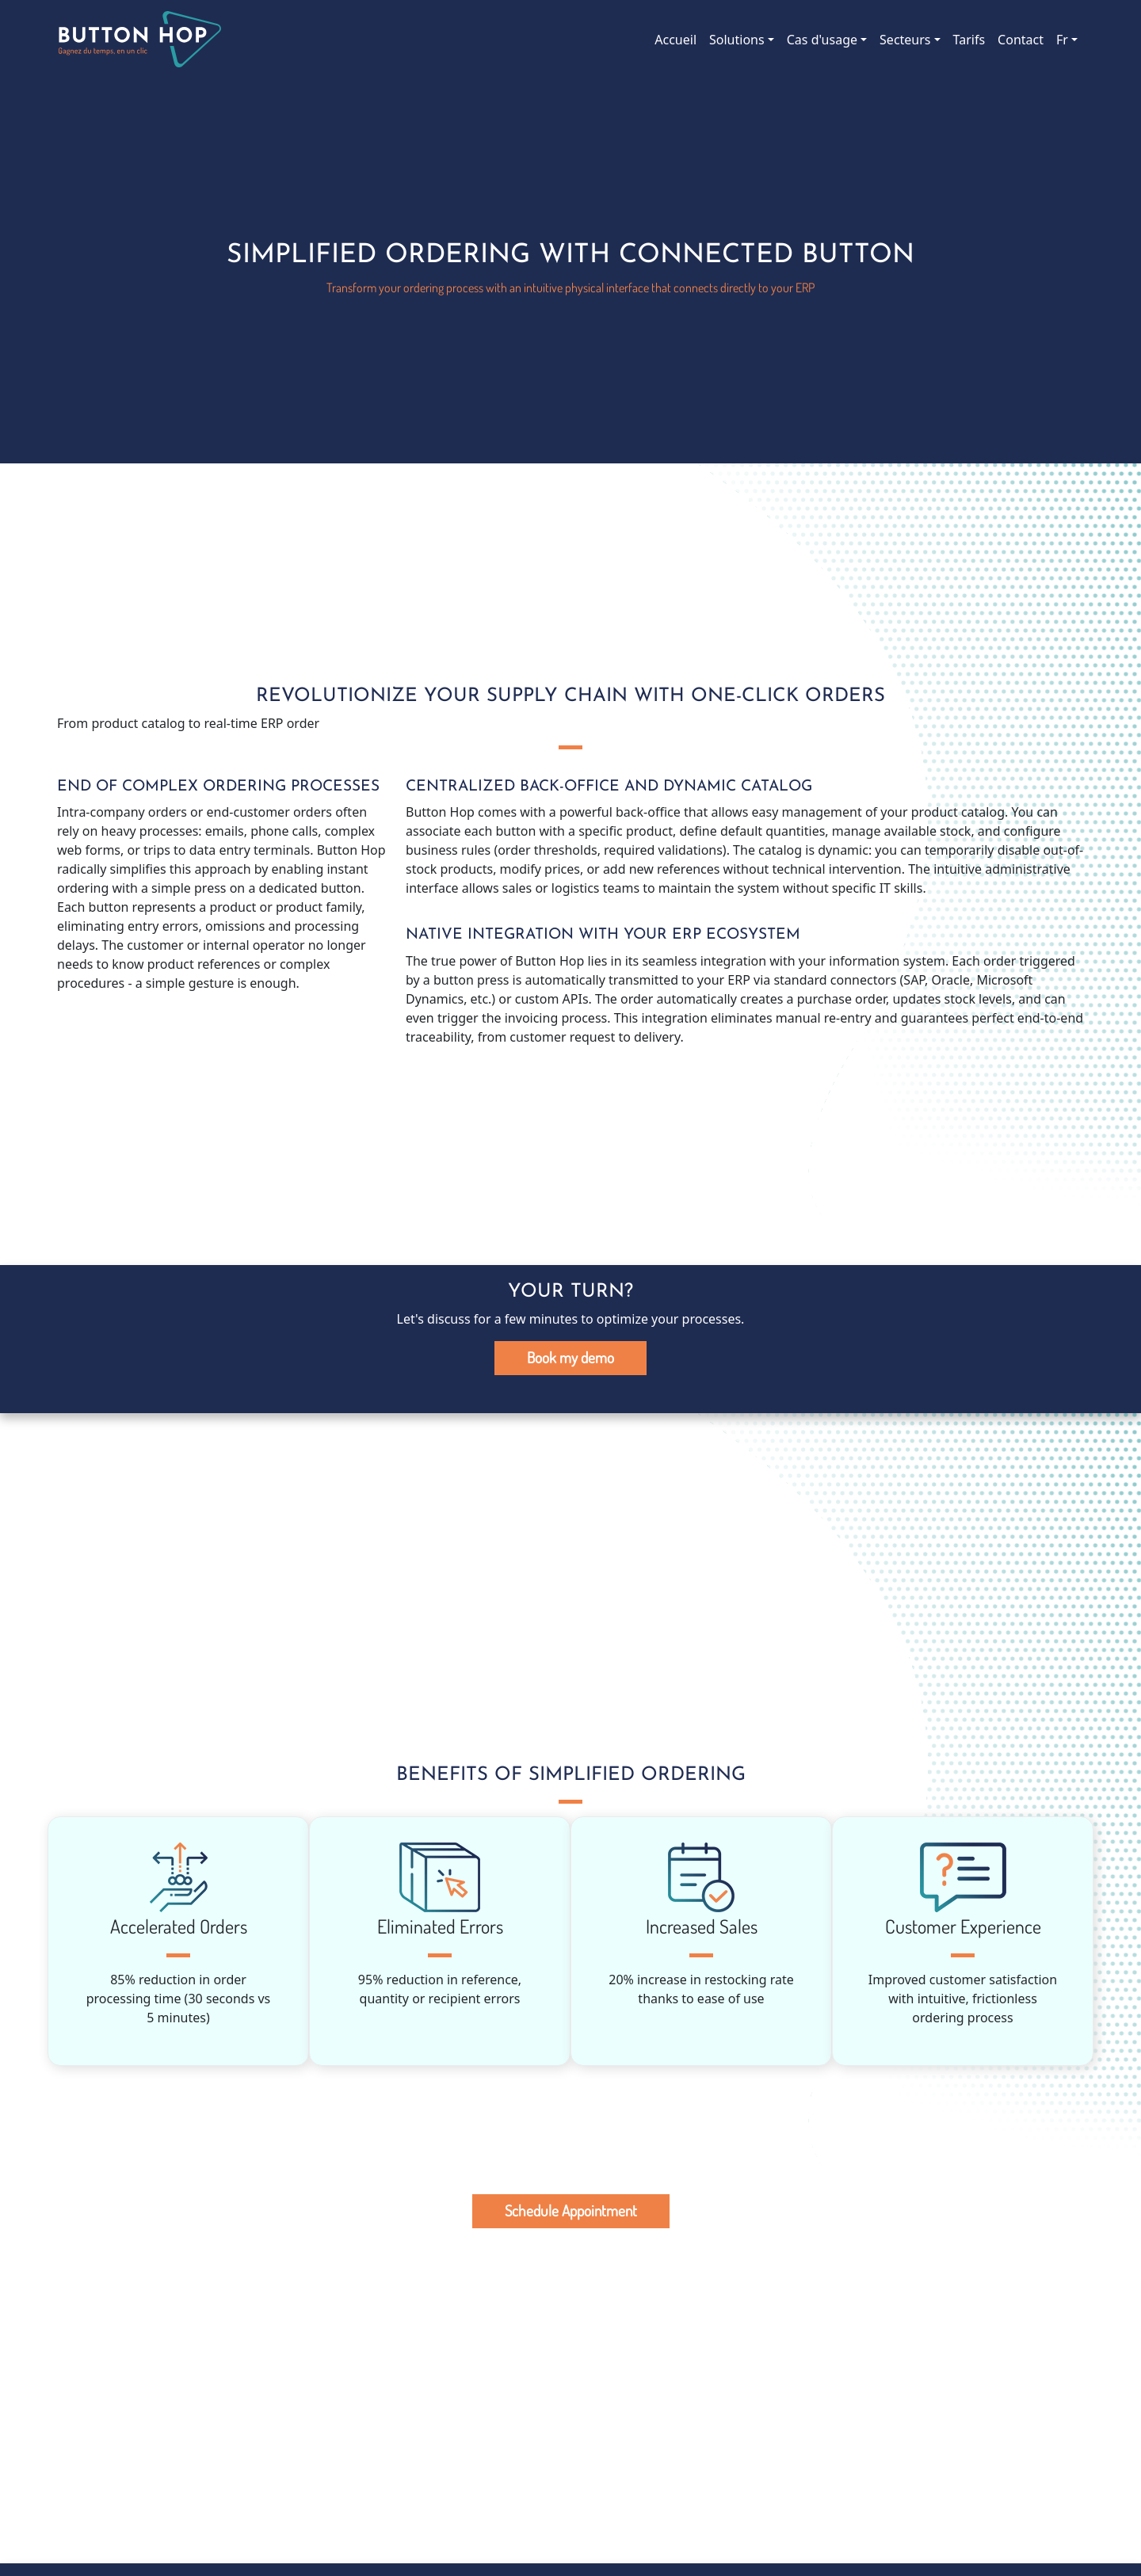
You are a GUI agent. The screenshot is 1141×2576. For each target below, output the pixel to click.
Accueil (675, 39)
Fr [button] (1062, 39)
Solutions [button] (737, 39)
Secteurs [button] (905, 39)
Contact (1021, 39)
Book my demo (570, 1357)
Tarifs (969, 39)
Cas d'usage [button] (822, 39)
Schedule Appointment (571, 2210)
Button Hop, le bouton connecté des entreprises (139, 39)
